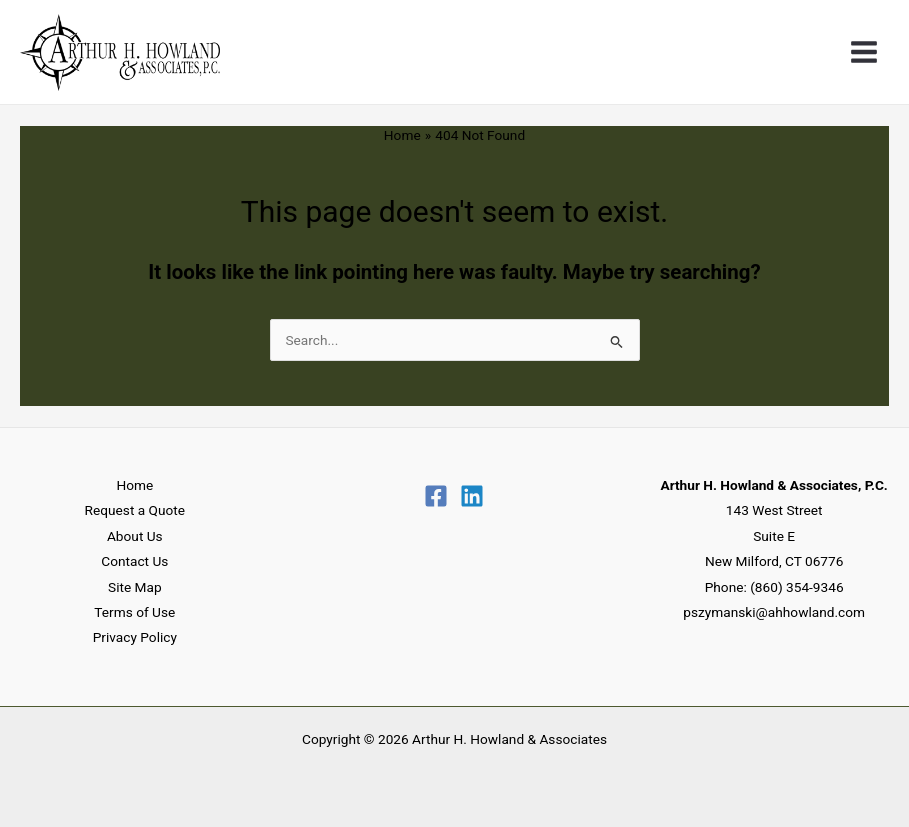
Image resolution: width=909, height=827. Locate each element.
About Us (135, 536)
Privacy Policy (135, 637)
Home (134, 485)
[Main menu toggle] (864, 52)
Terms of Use (134, 612)
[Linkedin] (472, 496)
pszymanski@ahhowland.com (774, 612)
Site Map (135, 587)
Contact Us (134, 561)
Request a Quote (135, 510)
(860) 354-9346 (796, 587)
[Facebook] (436, 496)
